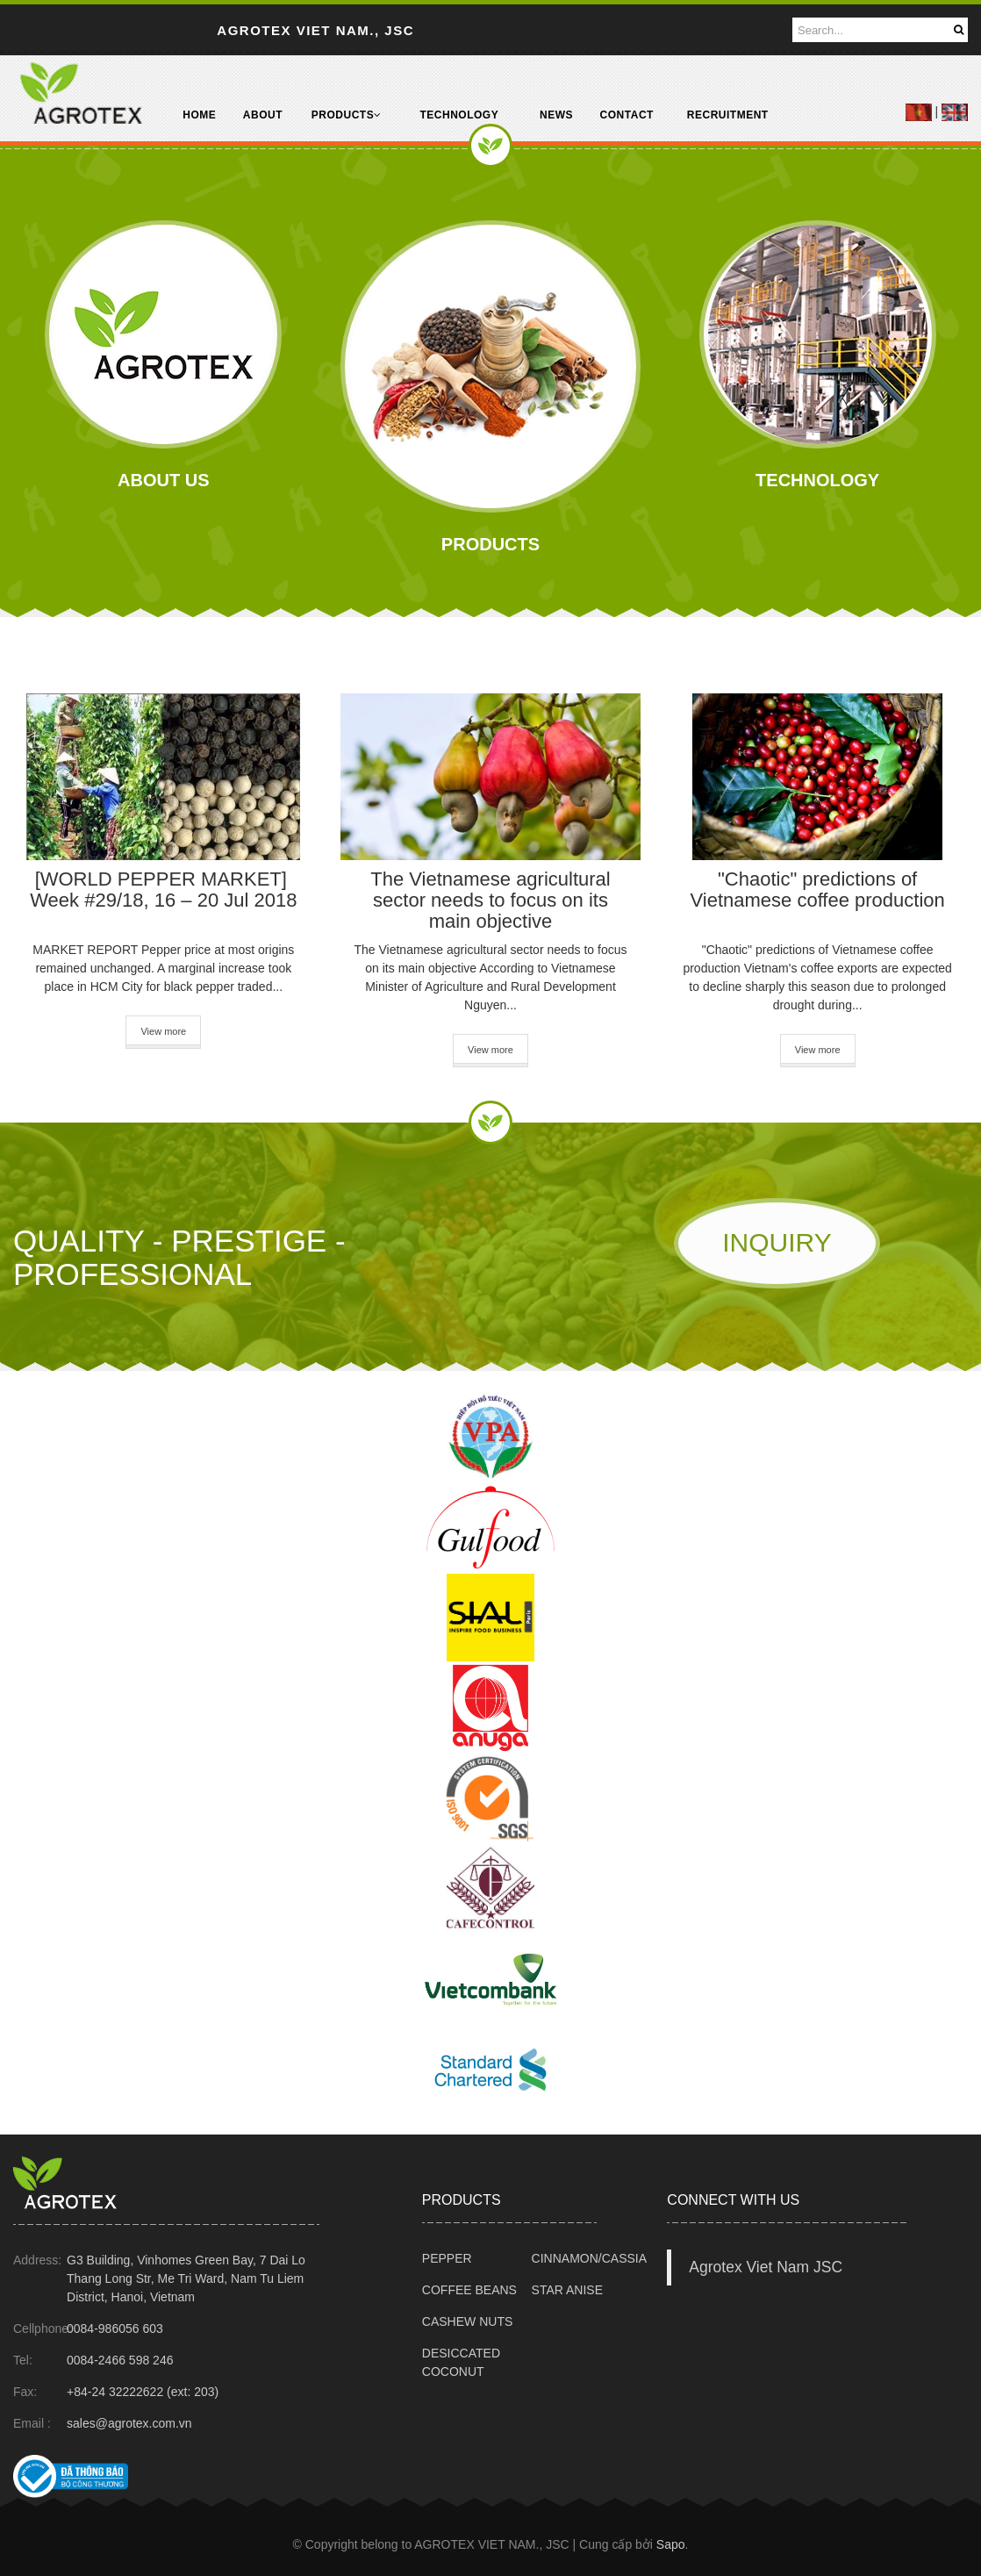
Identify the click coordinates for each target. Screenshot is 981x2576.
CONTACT (627, 115)
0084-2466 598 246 (120, 2360)
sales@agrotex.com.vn (129, 2423)
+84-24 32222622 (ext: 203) (142, 2392)
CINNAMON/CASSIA (589, 2258)
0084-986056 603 (115, 2328)
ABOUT (263, 115)
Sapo (670, 2544)
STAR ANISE (567, 2290)
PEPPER (447, 2258)
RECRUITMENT (728, 115)
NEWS (556, 115)
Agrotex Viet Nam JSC (765, 2267)
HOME (199, 115)
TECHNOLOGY (458, 115)
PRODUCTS (346, 115)
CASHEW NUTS (467, 2321)
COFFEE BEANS (469, 2290)
